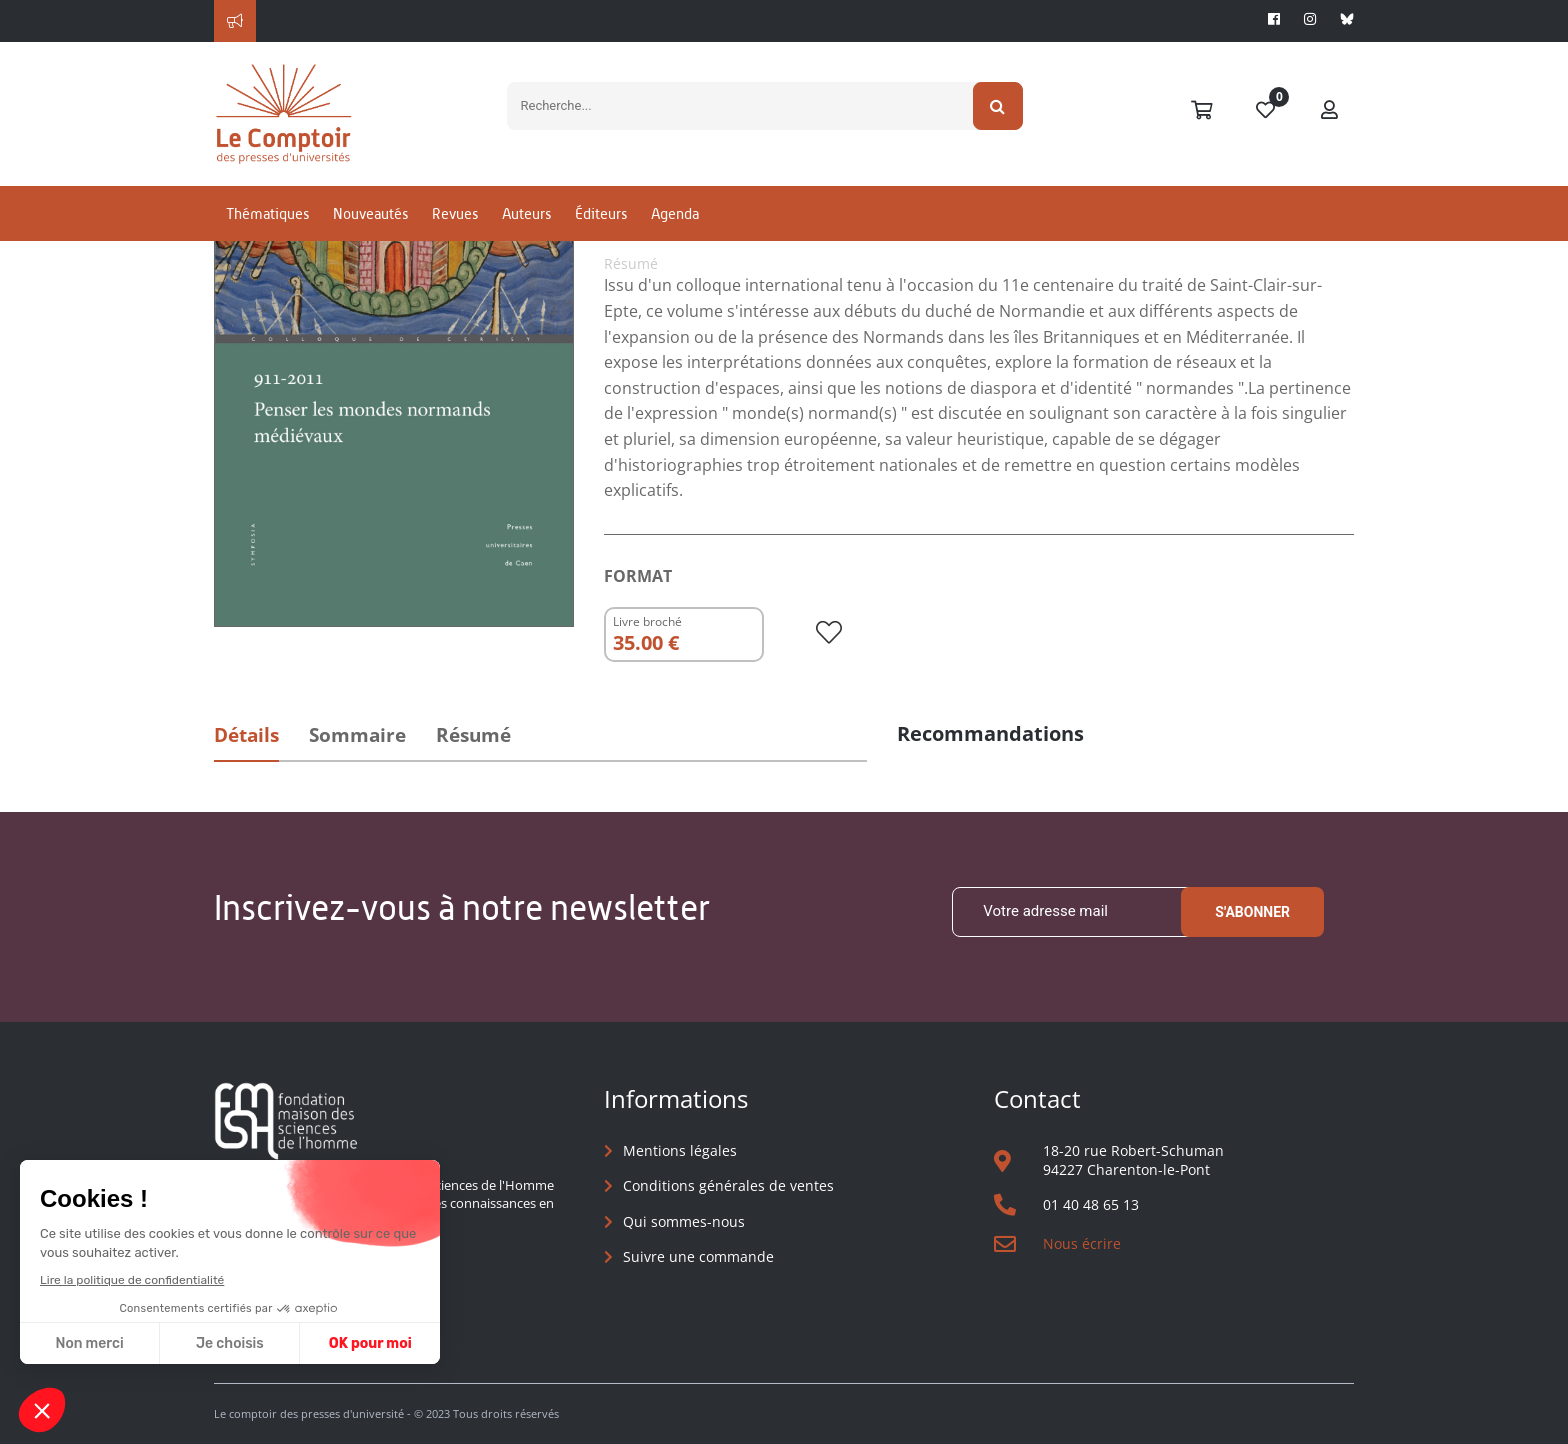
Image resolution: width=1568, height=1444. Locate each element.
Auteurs (526, 213)
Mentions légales (680, 1150)
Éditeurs (601, 213)
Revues (455, 213)
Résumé (473, 735)
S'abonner (1252, 912)
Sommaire (357, 735)
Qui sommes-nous (684, 1221)
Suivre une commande (698, 1256)
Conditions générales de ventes (728, 1185)
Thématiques (267, 213)
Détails (246, 735)
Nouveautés (370, 213)
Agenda (675, 213)
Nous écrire (1082, 1243)
